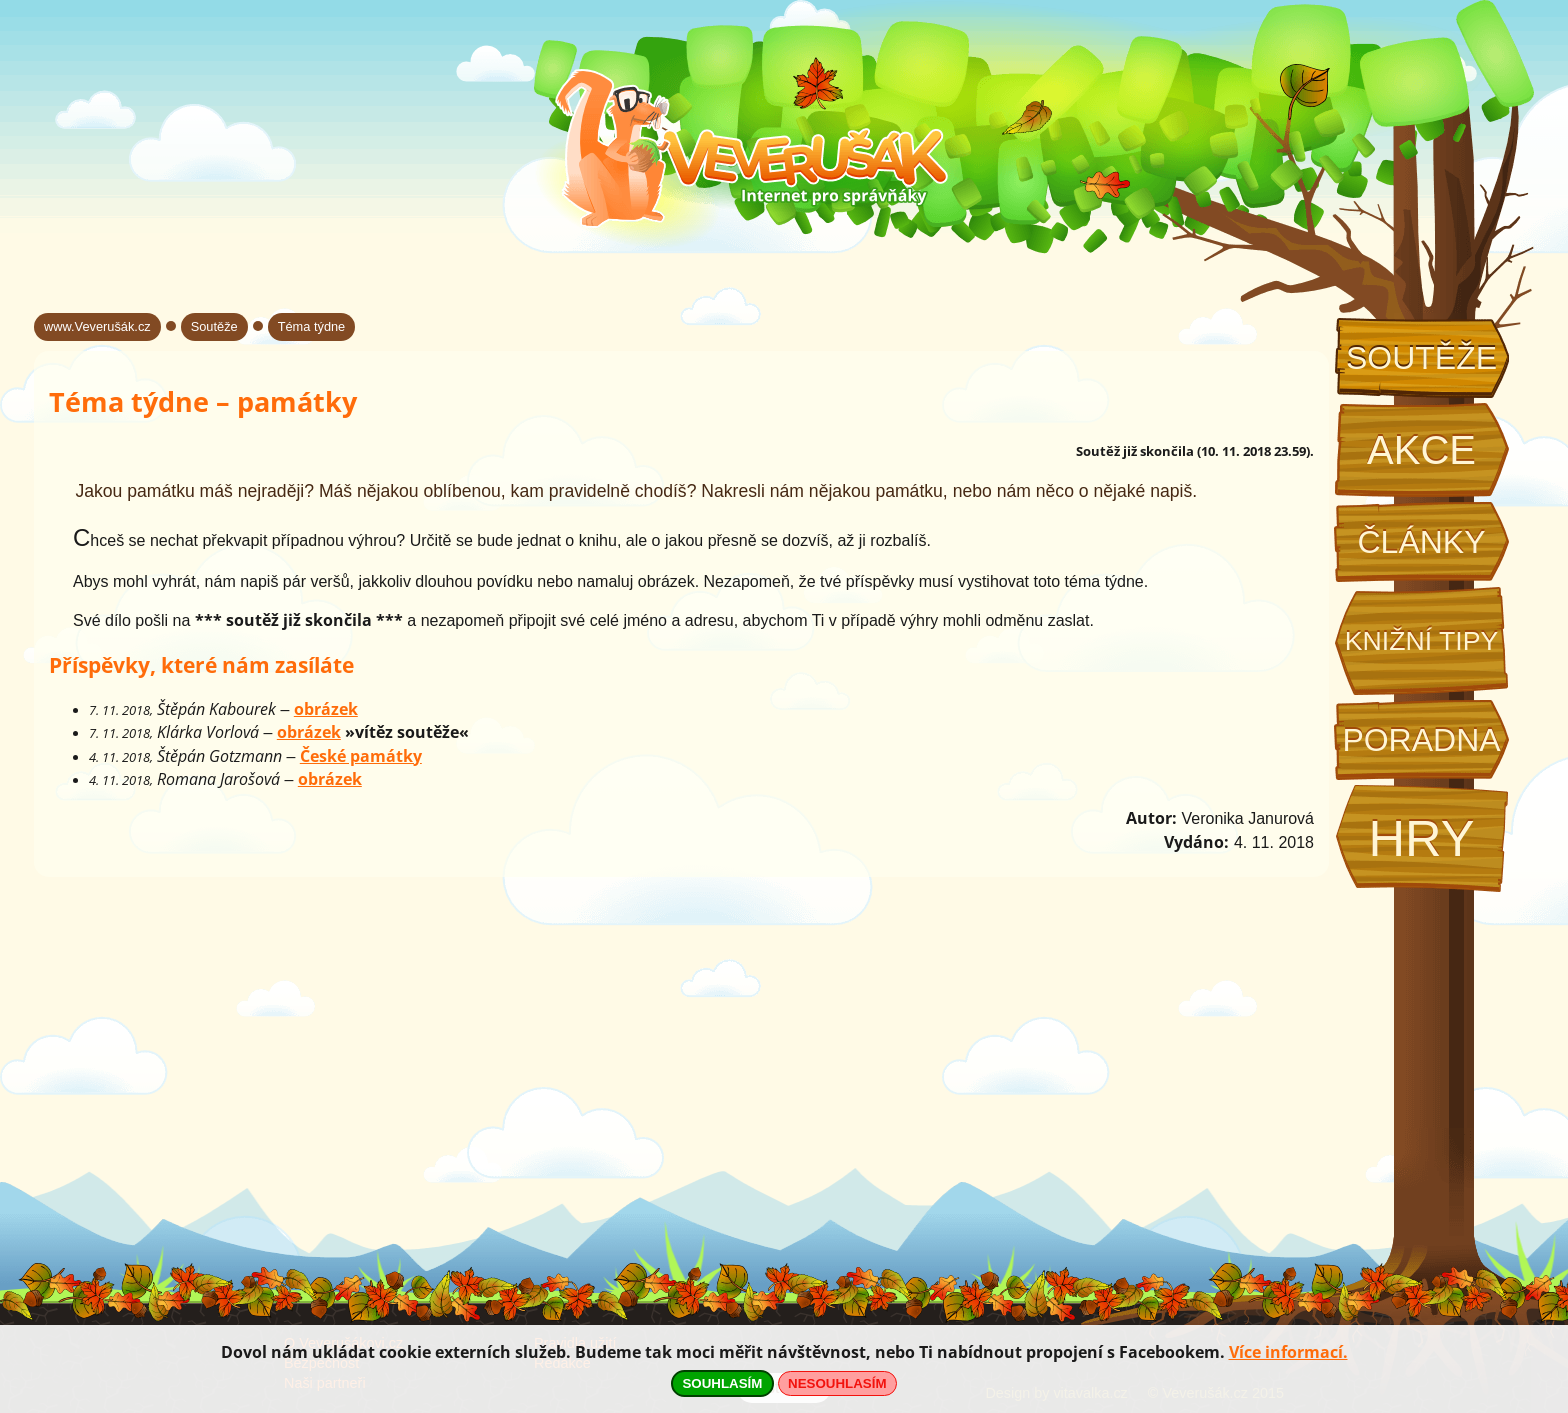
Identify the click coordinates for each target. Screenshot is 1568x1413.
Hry (1421, 838)
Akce (1421, 450)
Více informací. (1288, 1352)
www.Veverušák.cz (97, 326)
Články (1421, 542)
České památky (361, 756)
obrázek (326, 709)
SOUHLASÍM (722, 1383)
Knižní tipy (1422, 641)
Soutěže (1421, 358)
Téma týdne (312, 326)
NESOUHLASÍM (837, 1383)
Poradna (1421, 740)
